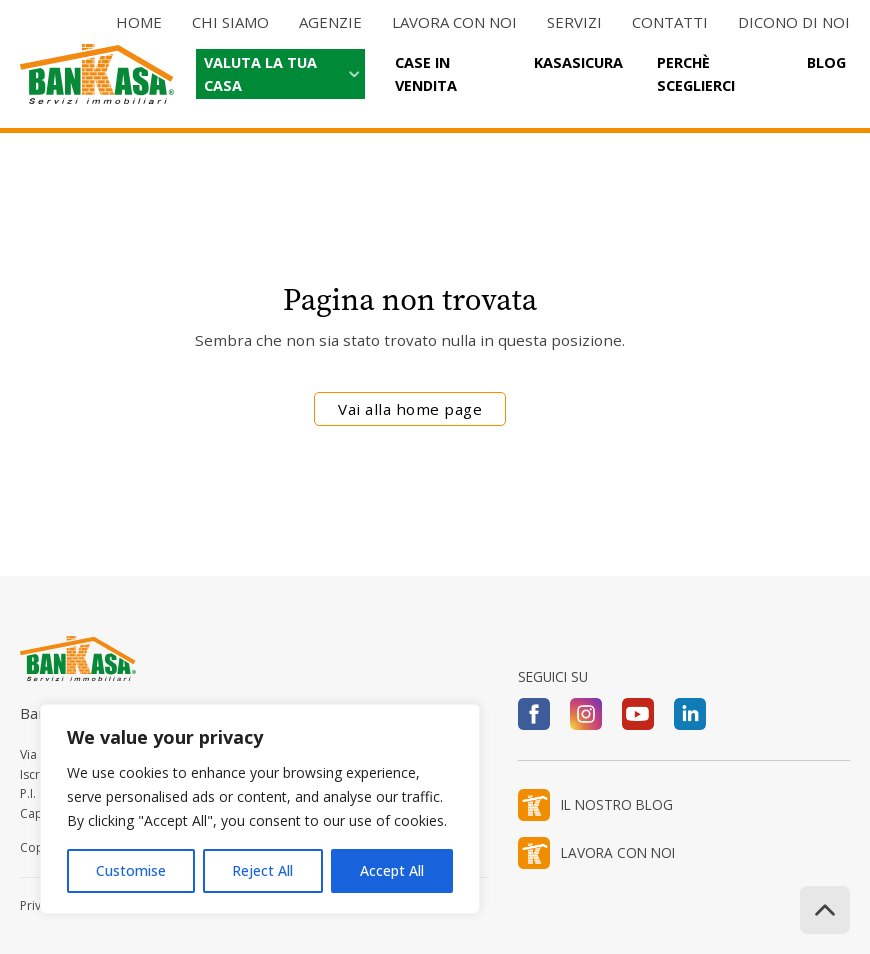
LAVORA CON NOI (618, 852)
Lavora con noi (454, 22)
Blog (826, 62)
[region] (260, 809)
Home (139, 22)
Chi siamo (230, 22)
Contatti (670, 22)
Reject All (262, 870)
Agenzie (330, 22)
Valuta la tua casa (260, 74)
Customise (131, 870)
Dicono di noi (794, 22)
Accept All (392, 870)
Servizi (574, 22)
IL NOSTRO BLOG (617, 804)
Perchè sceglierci (696, 74)
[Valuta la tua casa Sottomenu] (352, 74)
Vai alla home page (410, 409)
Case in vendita (426, 74)
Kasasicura (578, 62)
